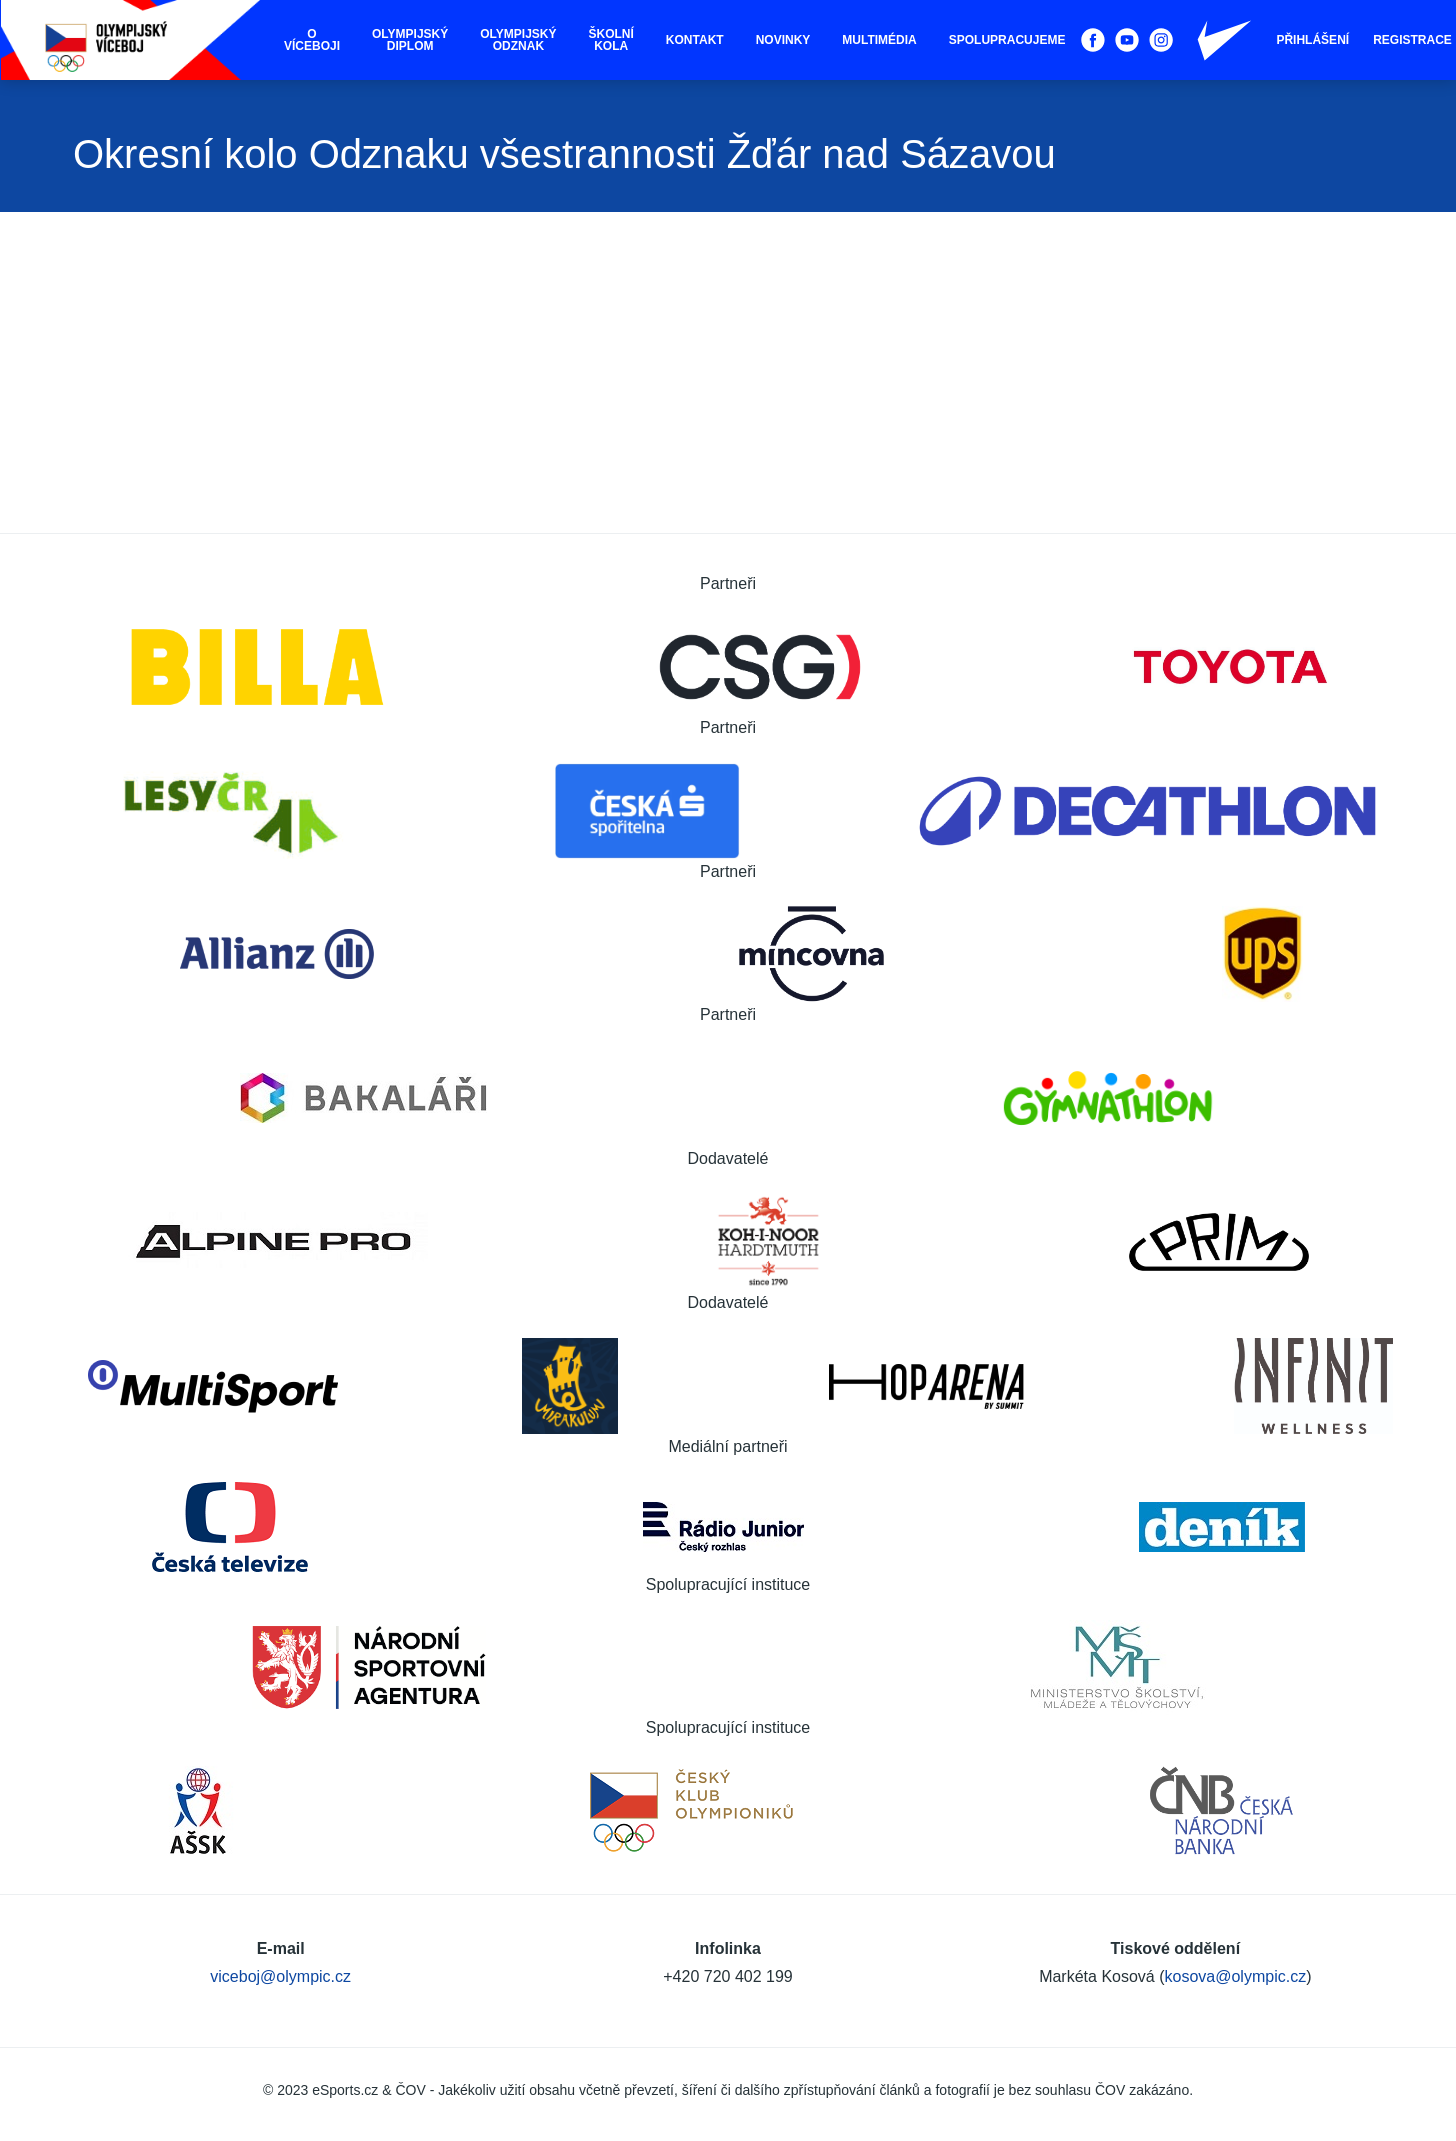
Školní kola (611, 40)
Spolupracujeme (1007, 40)
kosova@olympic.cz (1236, 1976)
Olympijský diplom (410, 40)
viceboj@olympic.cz (280, 1976)
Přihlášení (1312, 40)
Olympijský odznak (518, 40)
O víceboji (312, 40)
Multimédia (879, 40)
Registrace (1412, 40)
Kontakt (695, 40)
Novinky (783, 40)
